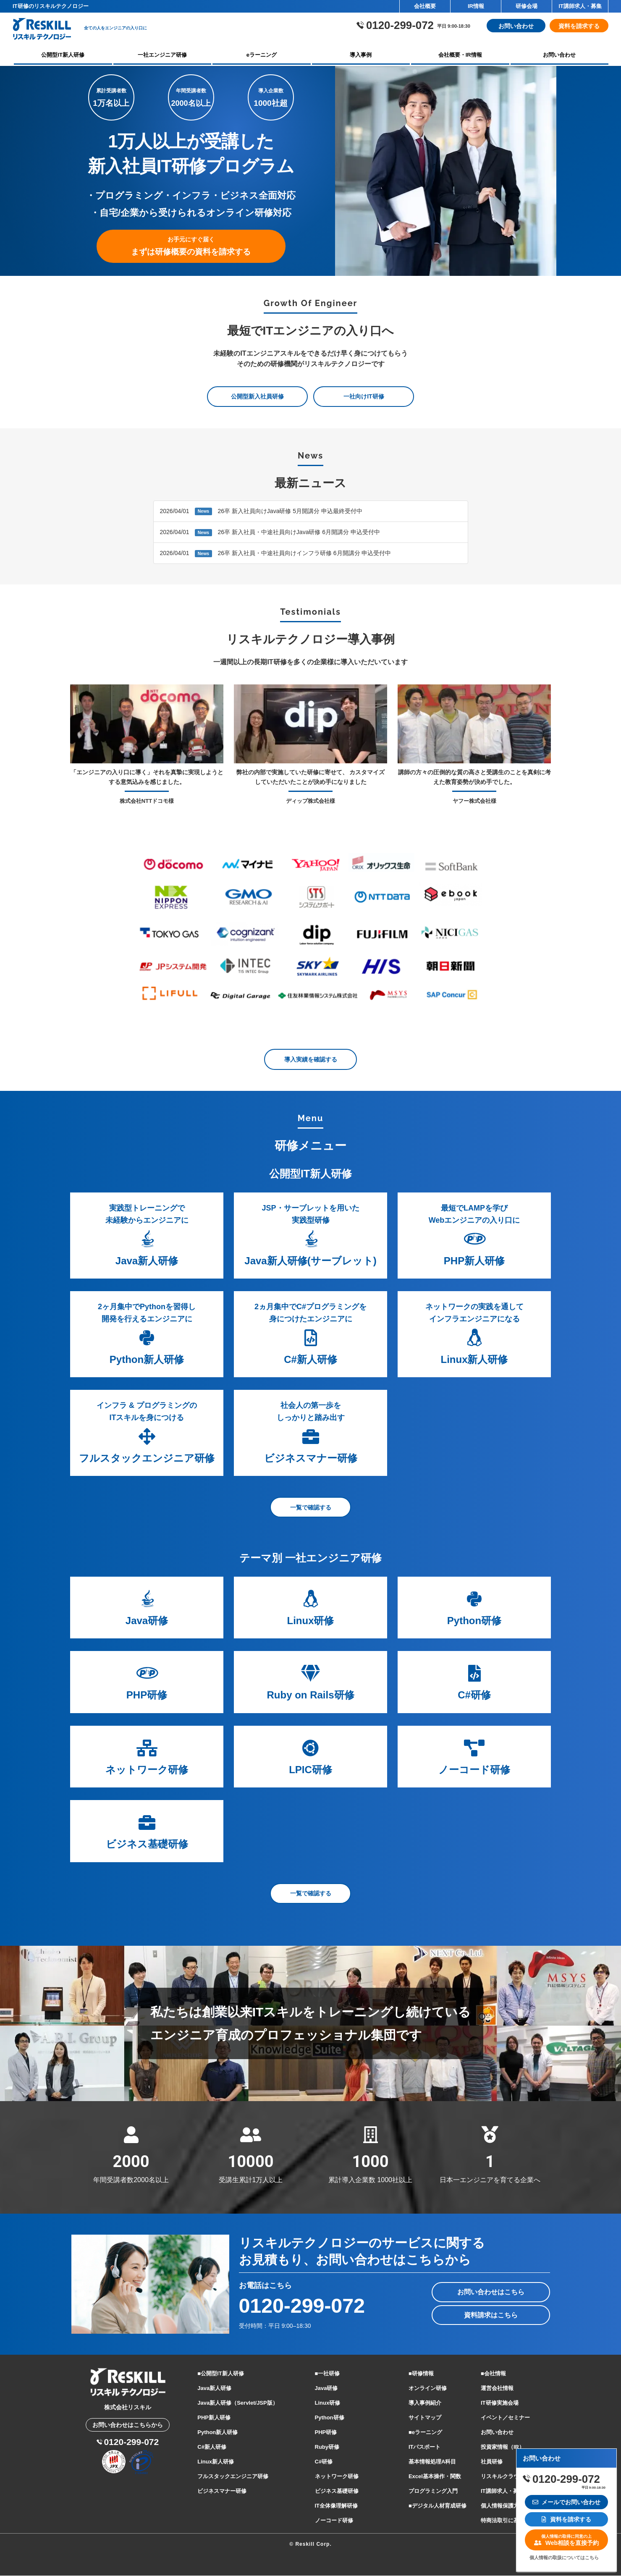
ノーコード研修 (334, 2521)
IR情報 (476, 6)
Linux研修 (328, 2403)
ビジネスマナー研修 (221, 2491)
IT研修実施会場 (500, 2403)
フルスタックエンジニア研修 (232, 2477)
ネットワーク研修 (337, 2477)
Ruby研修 (327, 2447)
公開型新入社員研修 (257, 396)
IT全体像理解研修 (336, 2506)
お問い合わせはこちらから (127, 2424)
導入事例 (361, 55)
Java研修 (326, 2388)
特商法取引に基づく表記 (511, 2521)
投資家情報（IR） (502, 2447)
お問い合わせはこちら (491, 2292)
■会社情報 (493, 2374)
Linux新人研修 (215, 2462)
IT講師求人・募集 (580, 6)
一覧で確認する (310, 1507)
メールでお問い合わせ (566, 2502)
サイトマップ (425, 2418)
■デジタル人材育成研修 (437, 2506)
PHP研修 (326, 2432)
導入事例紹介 (425, 2403)
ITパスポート (425, 2447)
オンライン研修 (428, 2388)
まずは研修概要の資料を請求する (191, 246)
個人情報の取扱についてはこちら (564, 2557)
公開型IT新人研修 (62, 55)
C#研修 (324, 2462)
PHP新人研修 (214, 2418)
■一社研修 (327, 2374)
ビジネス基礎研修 (337, 2491)
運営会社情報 (497, 2388)
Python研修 (329, 2418)
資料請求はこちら (490, 2315)
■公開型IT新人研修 (220, 2374)
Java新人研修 (214, 2388)
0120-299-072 (304, 2306)
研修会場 (526, 6)
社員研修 (492, 2462)
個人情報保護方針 (502, 2506)
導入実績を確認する (310, 1059)
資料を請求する (579, 26)
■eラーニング (425, 2432)
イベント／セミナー (505, 2418)
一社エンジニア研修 (162, 55)
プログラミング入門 (433, 2491)
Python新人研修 (217, 2432)
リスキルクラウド (502, 2477)
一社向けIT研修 (363, 396)
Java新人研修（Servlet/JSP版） (237, 2403)
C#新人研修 (211, 2447)
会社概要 (425, 6)
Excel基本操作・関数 (435, 2477)
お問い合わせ (516, 26)
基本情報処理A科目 (432, 2462)
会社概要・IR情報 (460, 55)
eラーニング (261, 55)
